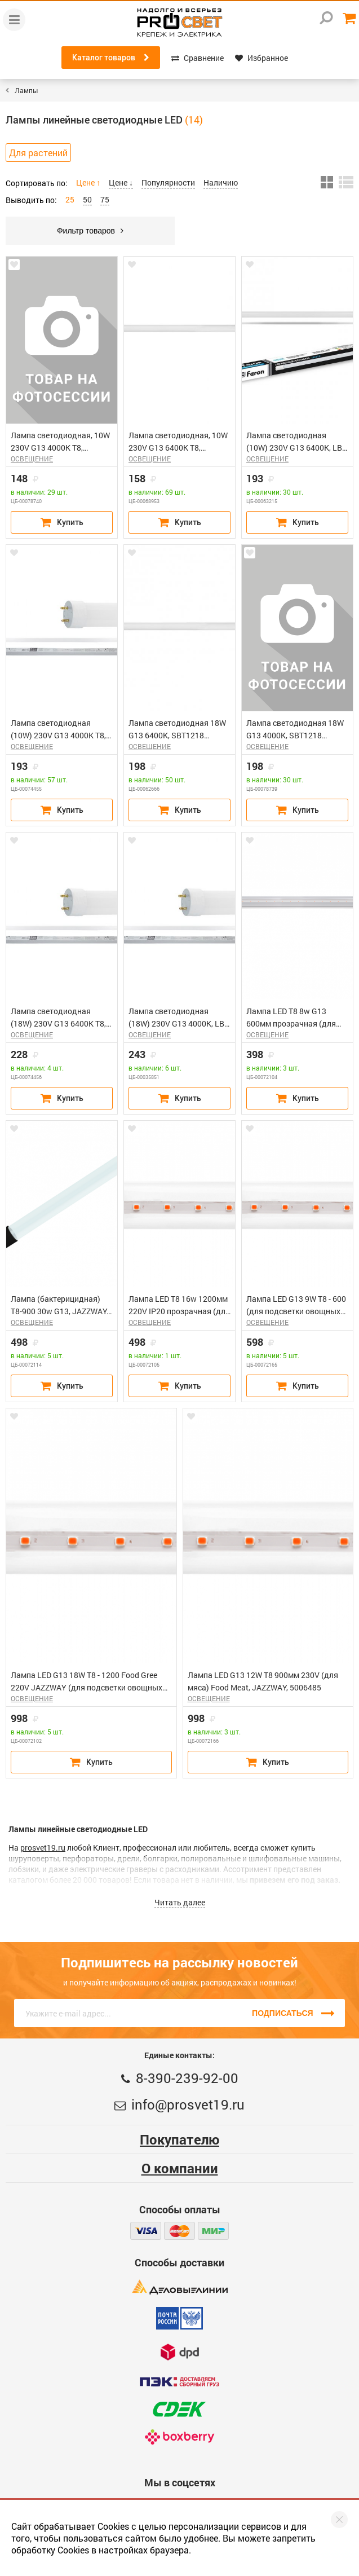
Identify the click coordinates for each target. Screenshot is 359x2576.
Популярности (168, 182)
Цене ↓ (121, 182)
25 (69, 199)
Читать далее (179, 1902)
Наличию (220, 182)
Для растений (38, 152)
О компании (179, 2168)
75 (104, 199)
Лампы (26, 90)
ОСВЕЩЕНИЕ (32, 458)
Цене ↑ (88, 182)
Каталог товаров (110, 57)
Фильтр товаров (90, 230)
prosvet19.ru (42, 1847)
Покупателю (179, 2139)
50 (87, 199)
